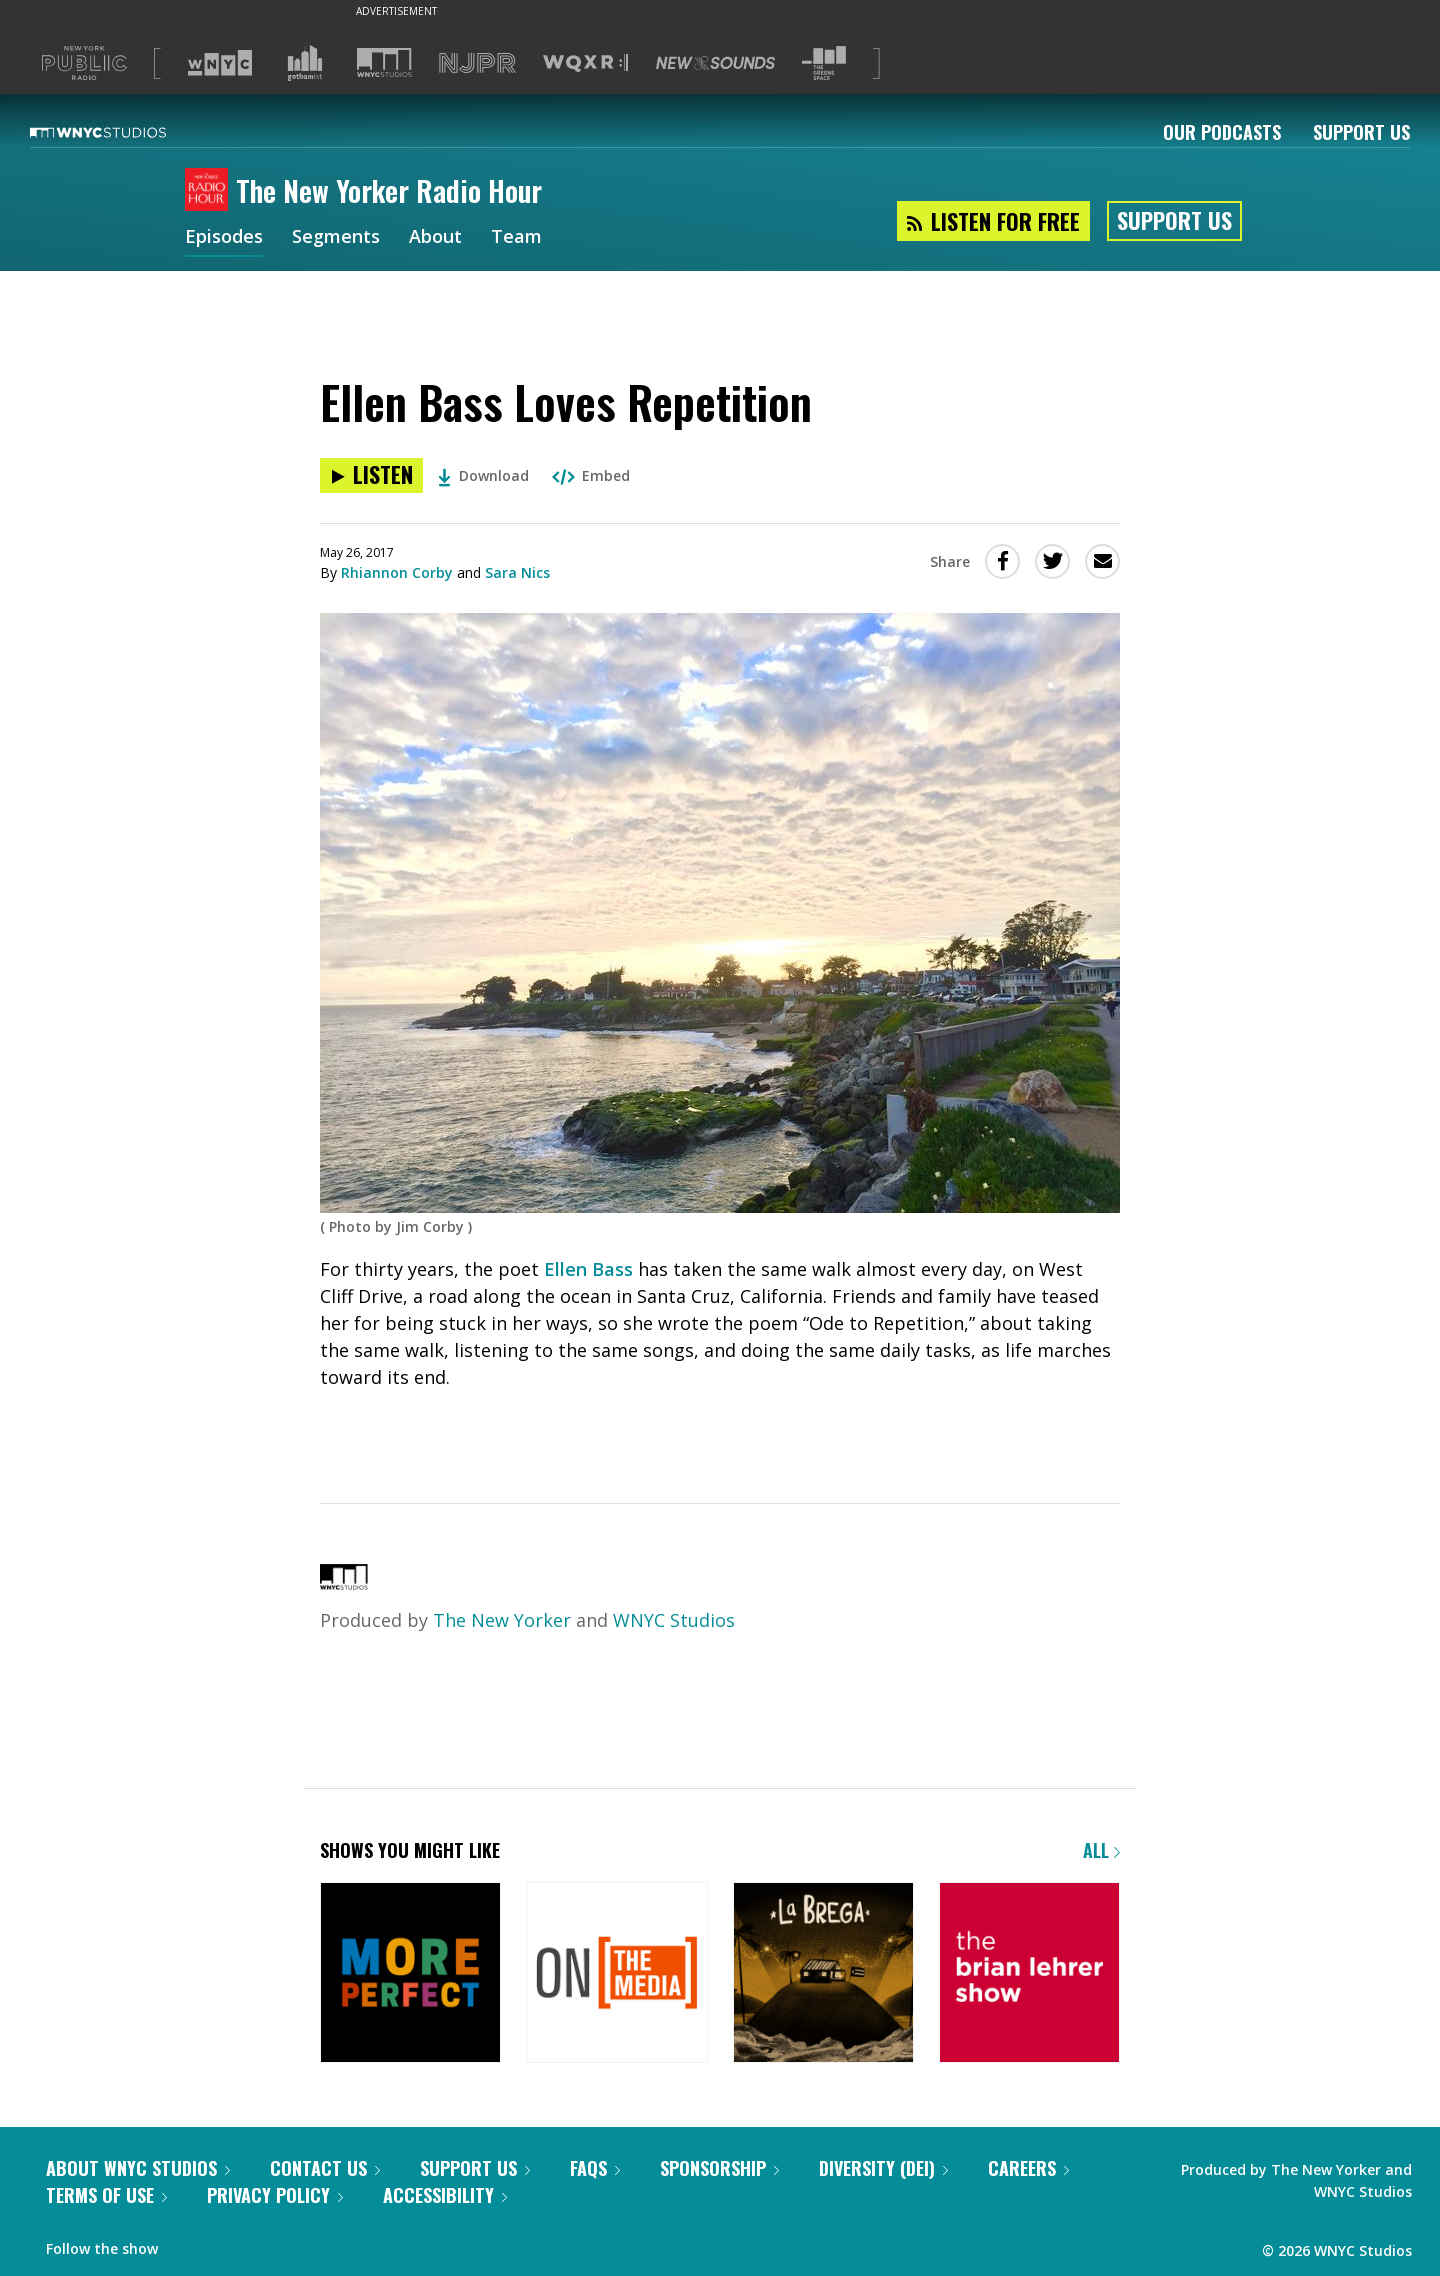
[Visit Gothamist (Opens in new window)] (305, 63)
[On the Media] (616, 1974)
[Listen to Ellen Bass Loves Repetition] (371, 475)
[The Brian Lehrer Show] (1029, 1974)
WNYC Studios (674, 1620)
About (435, 238)
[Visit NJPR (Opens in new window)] (477, 63)
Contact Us (325, 2168)
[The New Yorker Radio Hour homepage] (210, 191)
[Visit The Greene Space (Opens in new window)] (824, 63)
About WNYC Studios (138, 2168)
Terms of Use (106, 2195)
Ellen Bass (588, 1269)
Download (483, 475)
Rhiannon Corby (397, 572)
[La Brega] (823, 1974)
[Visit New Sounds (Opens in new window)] (715, 63)
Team (516, 238)
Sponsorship (719, 2168)
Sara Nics (517, 572)
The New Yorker (502, 1620)
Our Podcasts (1222, 132)
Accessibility (445, 2195)
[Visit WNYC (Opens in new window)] (220, 63)
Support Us (1361, 132)
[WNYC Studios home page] (123, 132)
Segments (336, 238)
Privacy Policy (275, 2195)
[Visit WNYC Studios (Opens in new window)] (384, 62)
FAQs (595, 2168)
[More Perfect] (410, 1974)
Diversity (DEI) (883, 2168)
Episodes (224, 238)
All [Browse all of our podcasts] (1101, 1850)
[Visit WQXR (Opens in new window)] (585, 63)
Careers (1028, 2168)
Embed (591, 475)
